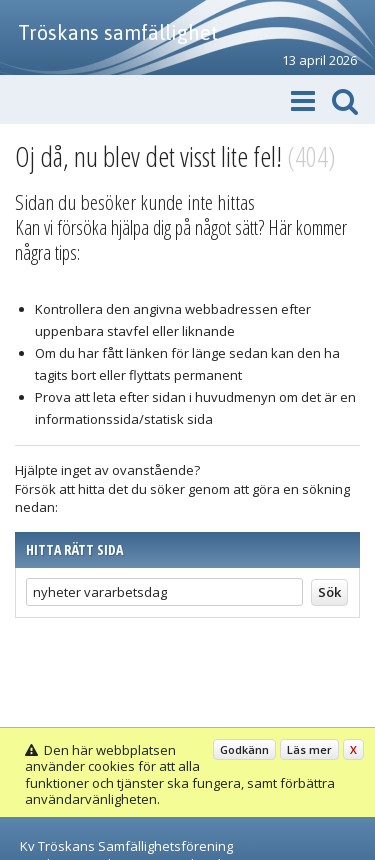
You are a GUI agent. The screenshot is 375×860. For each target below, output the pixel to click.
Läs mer (309, 749)
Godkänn (244, 749)
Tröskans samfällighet (118, 32)
